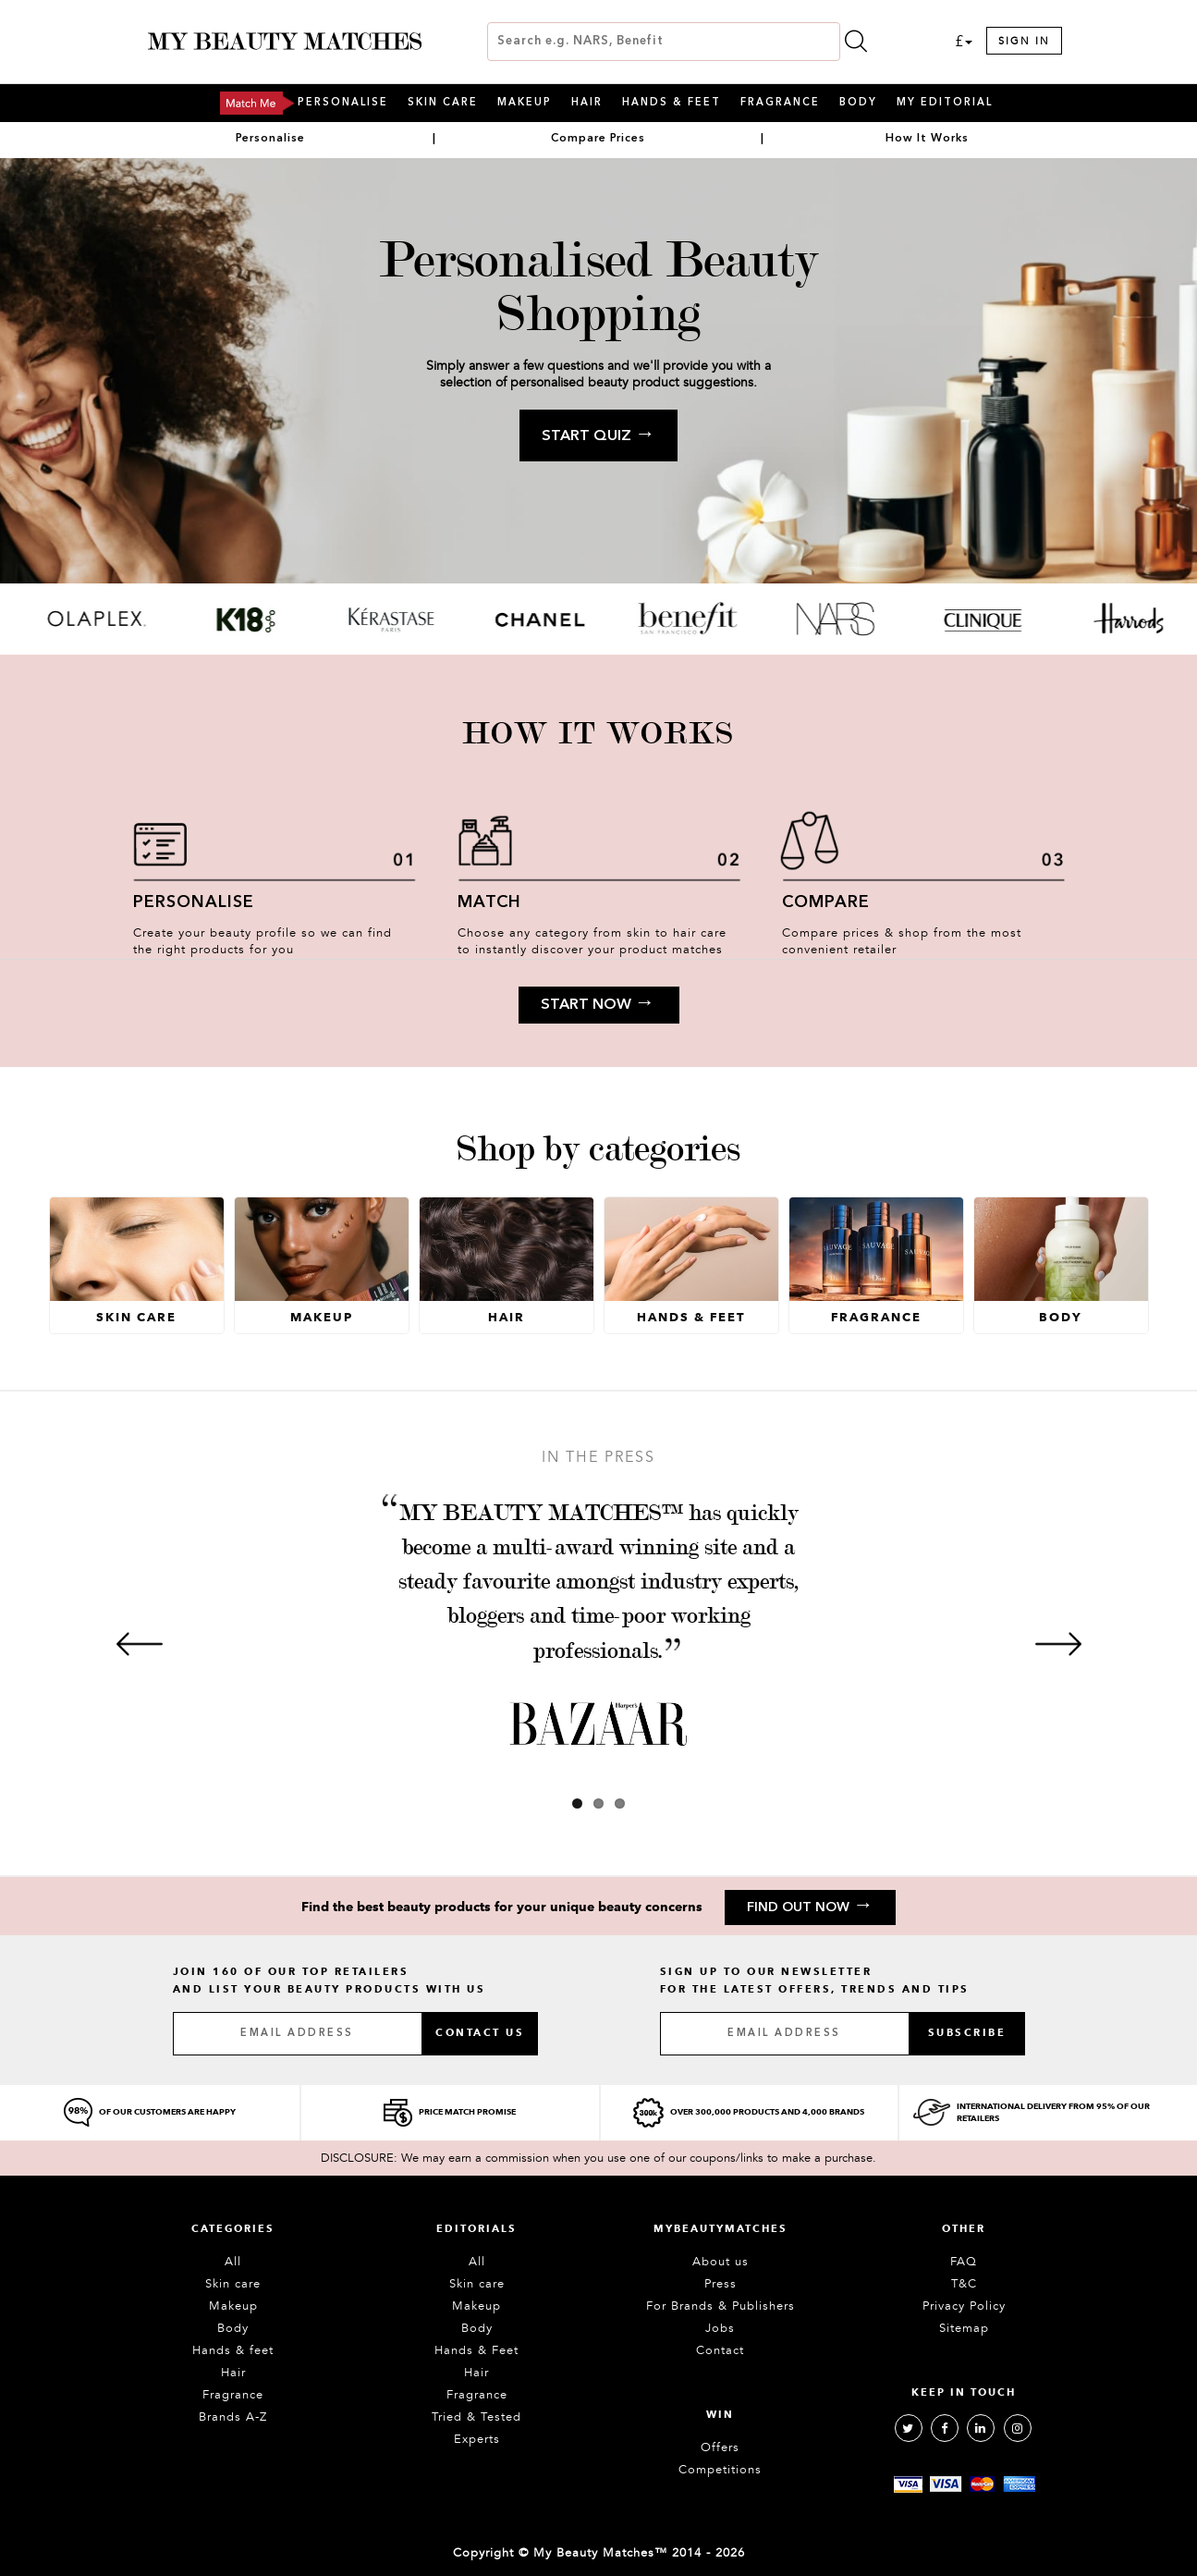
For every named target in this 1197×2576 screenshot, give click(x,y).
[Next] (1058, 1644)
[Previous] (139, 1644)
